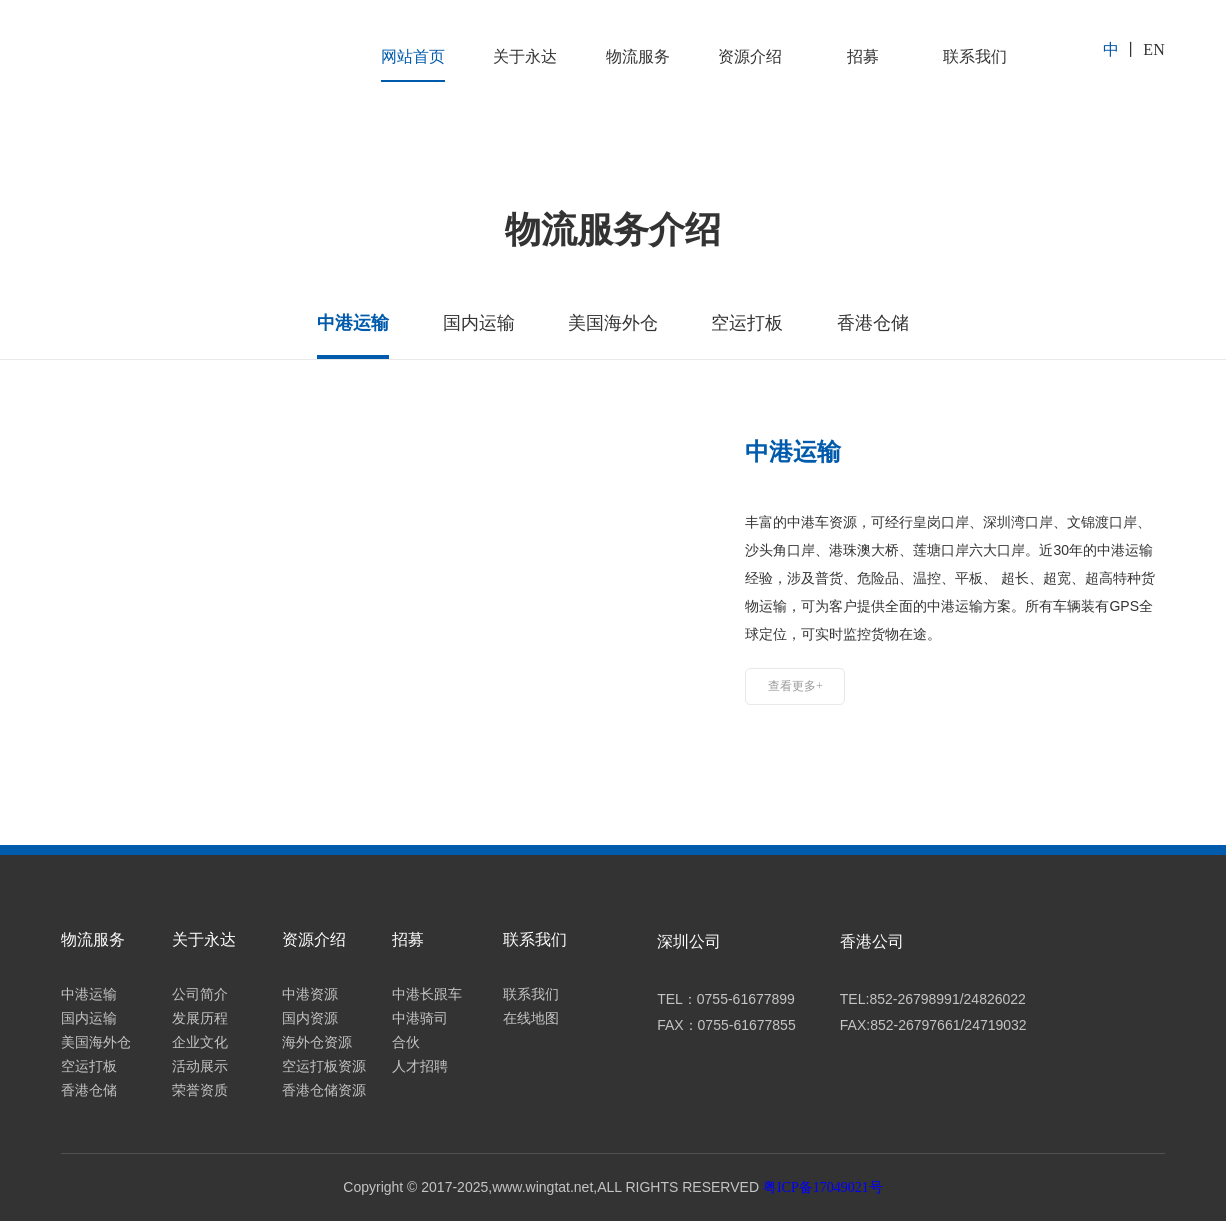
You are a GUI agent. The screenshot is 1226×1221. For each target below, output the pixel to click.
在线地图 (531, 1018)
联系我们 (975, 56)
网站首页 (413, 56)
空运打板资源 (324, 1066)
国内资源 (310, 1018)
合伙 (406, 1042)
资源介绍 (750, 56)
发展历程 (200, 1018)
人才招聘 (420, 1066)
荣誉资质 (200, 1090)
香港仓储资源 (324, 1090)
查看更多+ (795, 686)
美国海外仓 (96, 1042)
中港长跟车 (427, 994)
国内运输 (89, 1018)
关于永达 (525, 56)
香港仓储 (89, 1090)
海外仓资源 (317, 1042)
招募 (863, 56)
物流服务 (638, 56)
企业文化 (200, 1042)
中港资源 (310, 994)
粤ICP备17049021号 (823, 1187)
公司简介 (200, 994)
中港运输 (89, 994)
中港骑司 (420, 1018)
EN (1153, 49)
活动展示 (200, 1066)
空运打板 (89, 1066)
